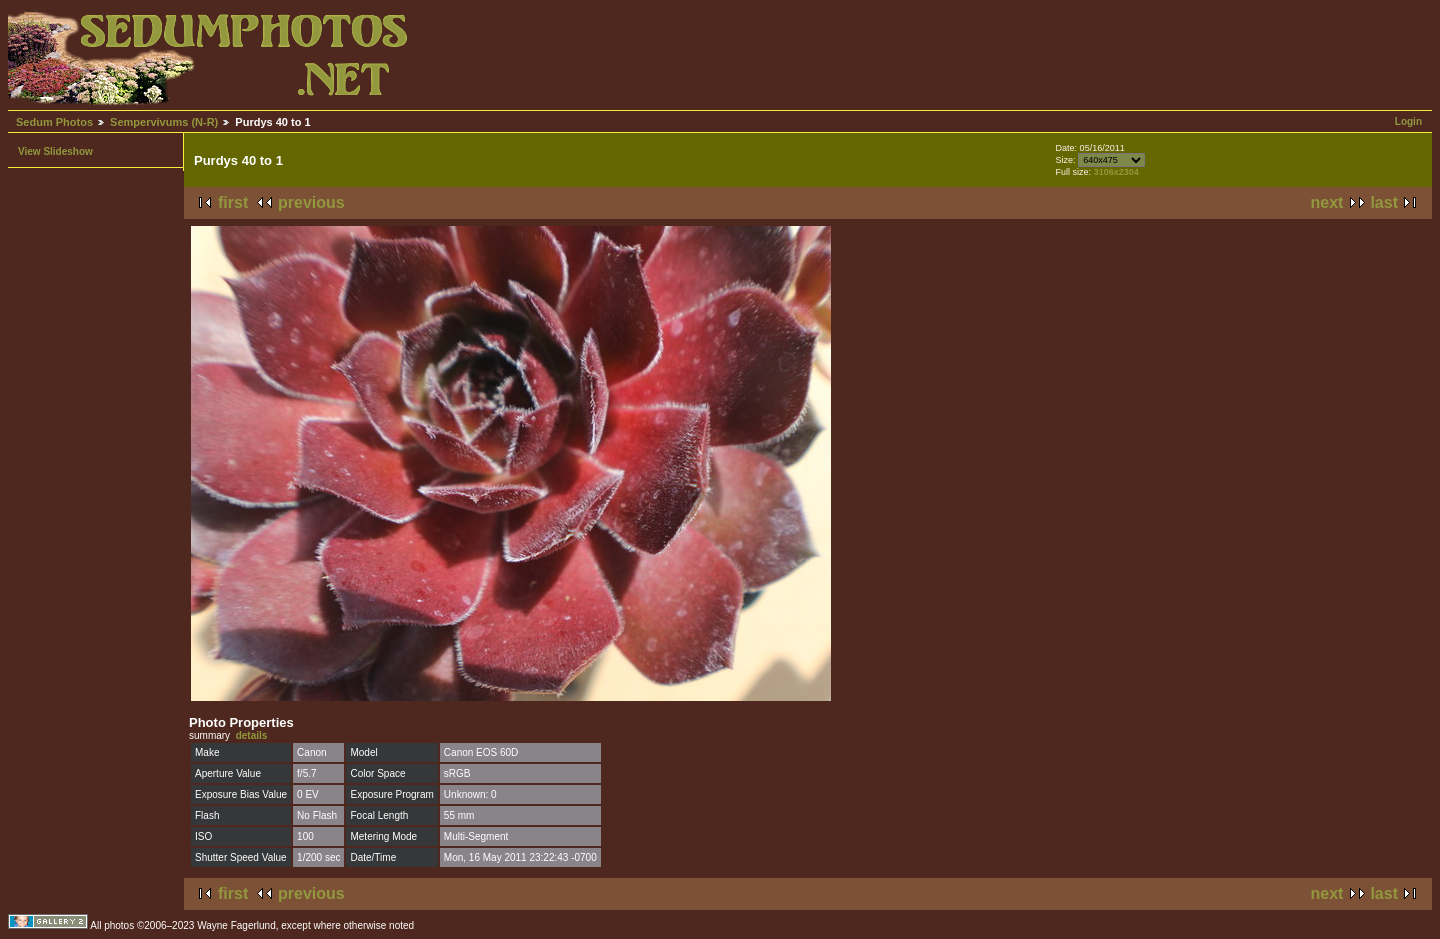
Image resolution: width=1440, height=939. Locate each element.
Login (1408, 121)
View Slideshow (55, 151)
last (1384, 202)
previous (311, 202)
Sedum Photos (54, 122)
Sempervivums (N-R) (164, 122)
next (1327, 202)
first (233, 202)
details (252, 735)
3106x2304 (1116, 172)
